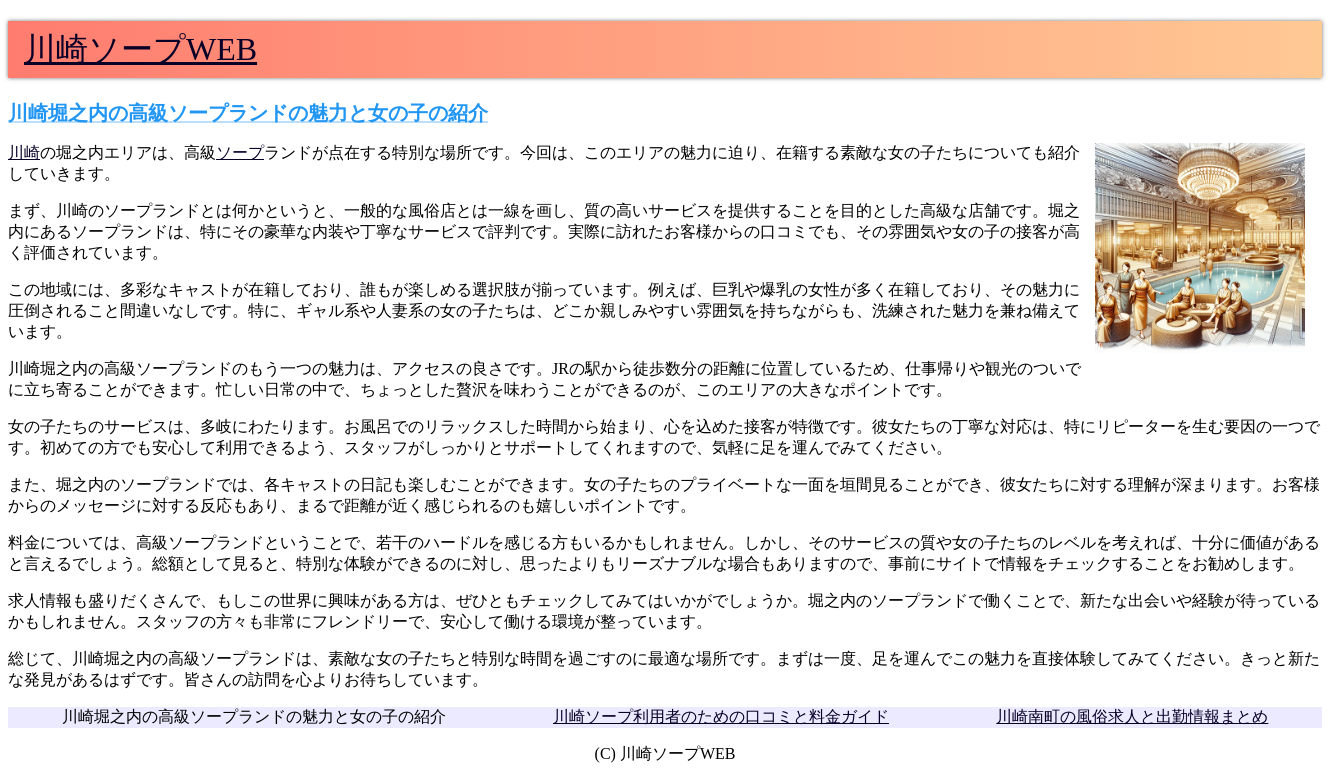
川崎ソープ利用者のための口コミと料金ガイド (721, 716)
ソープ (240, 152)
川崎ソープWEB (140, 49)
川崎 (24, 152)
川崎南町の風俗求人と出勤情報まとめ (1132, 716)
